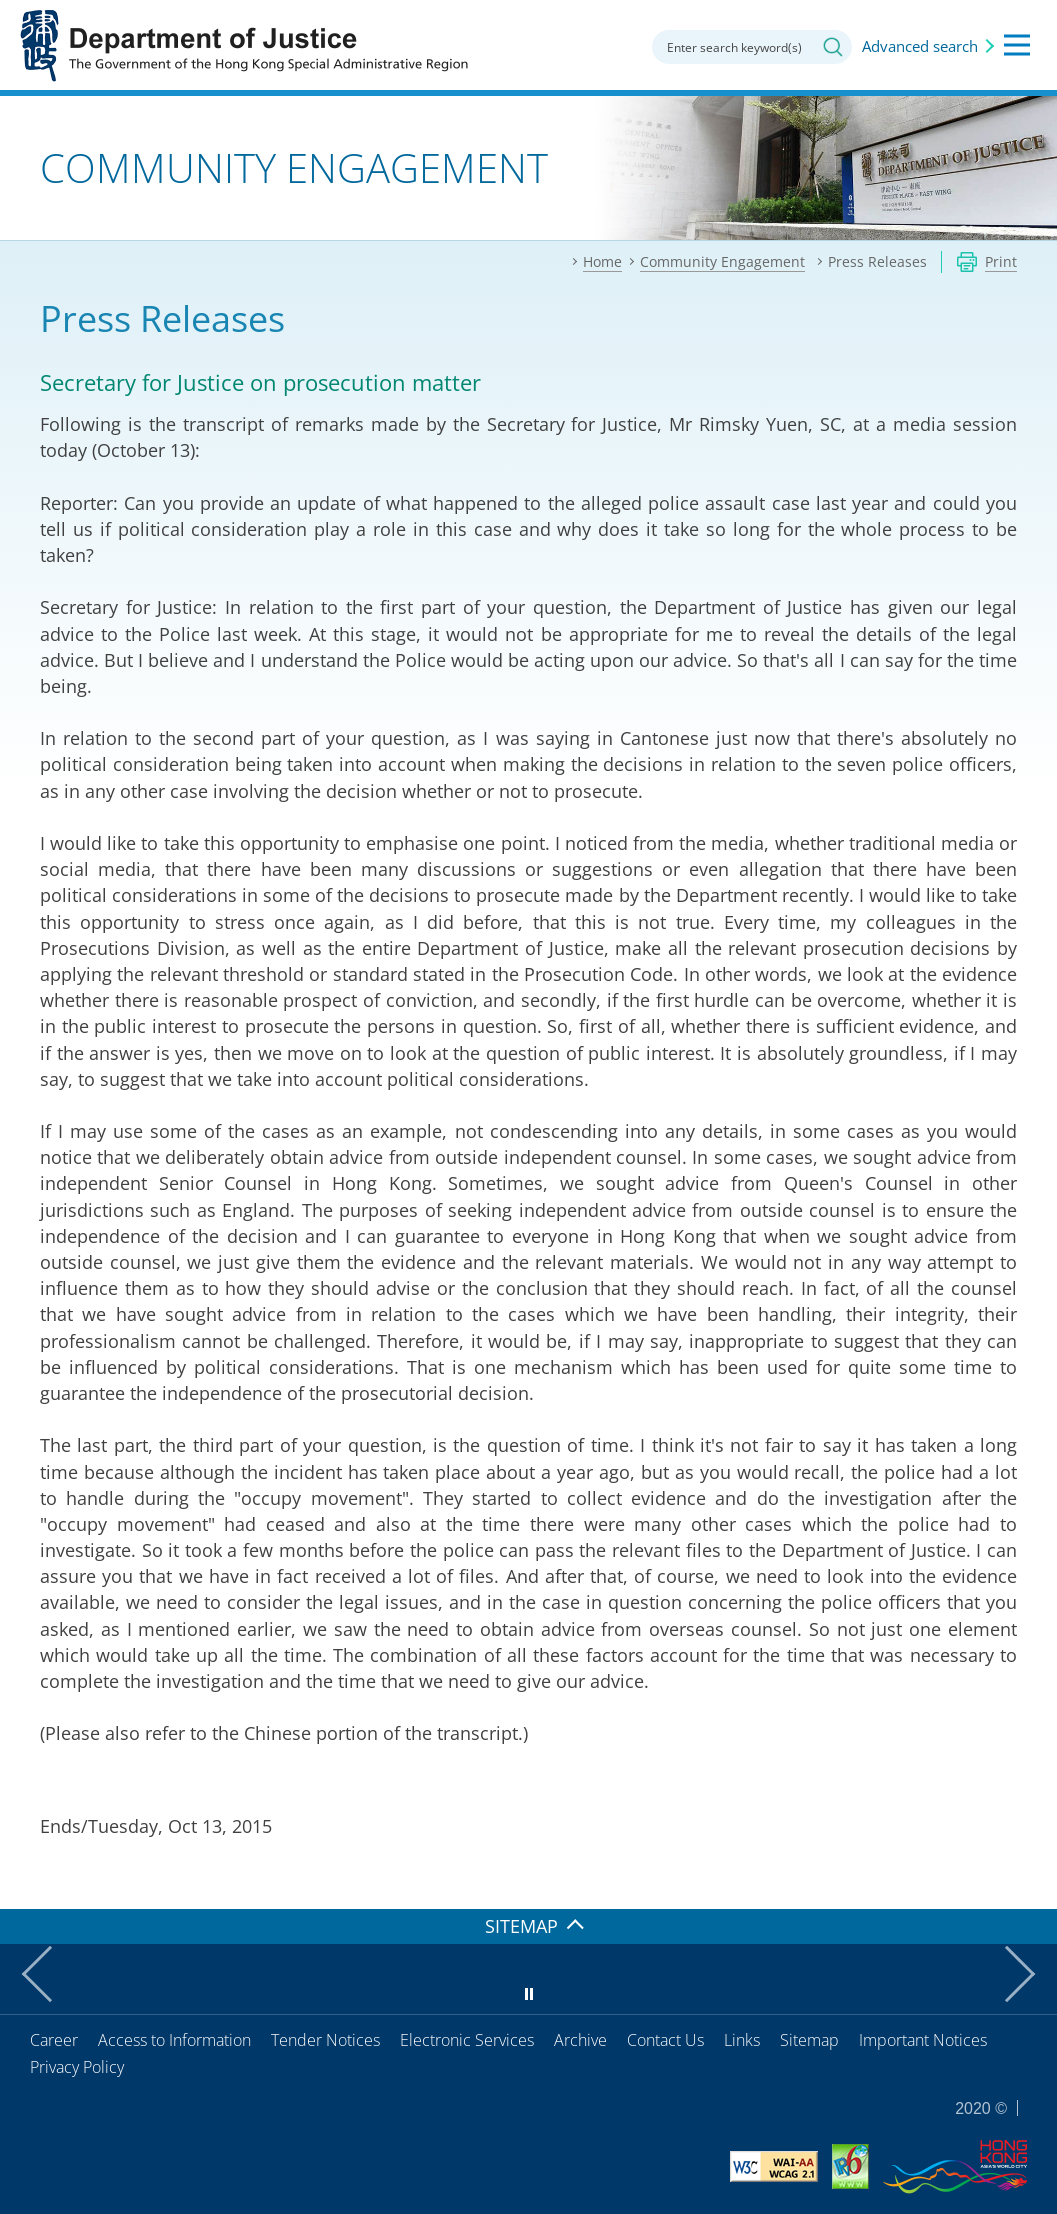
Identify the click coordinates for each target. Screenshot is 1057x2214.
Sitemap (809, 2040)
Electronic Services (467, 2040)
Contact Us (665, 2040)
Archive (580, 2040)
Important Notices (923, 2040)
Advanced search (920, 46)
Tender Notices (325, 2040)
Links (742, 2040)
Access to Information (174, 2040)
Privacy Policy (77, 2067)
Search (833, 47)
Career (54, 2040)
